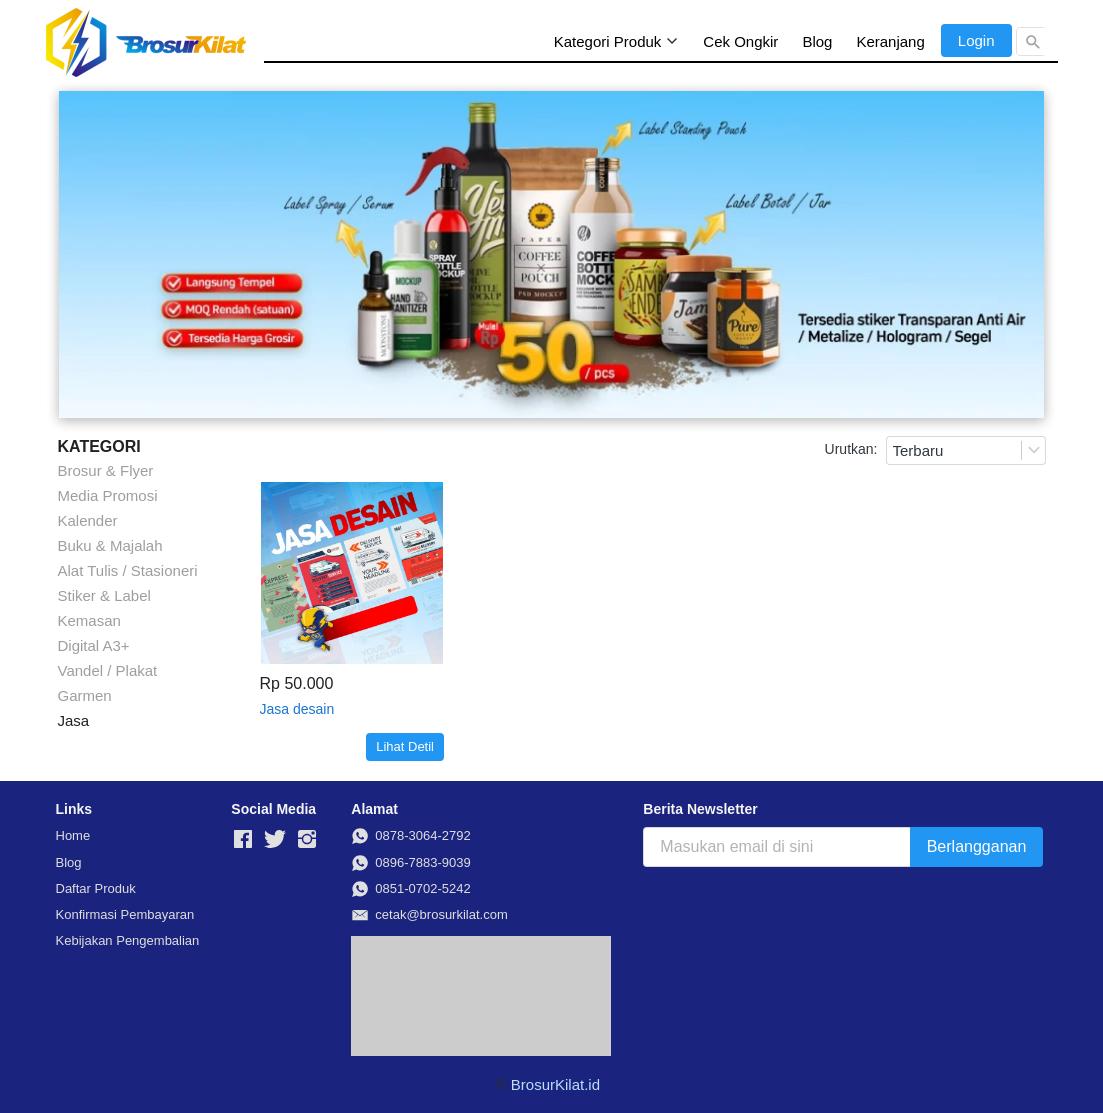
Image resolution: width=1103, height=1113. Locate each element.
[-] (243, 840)
